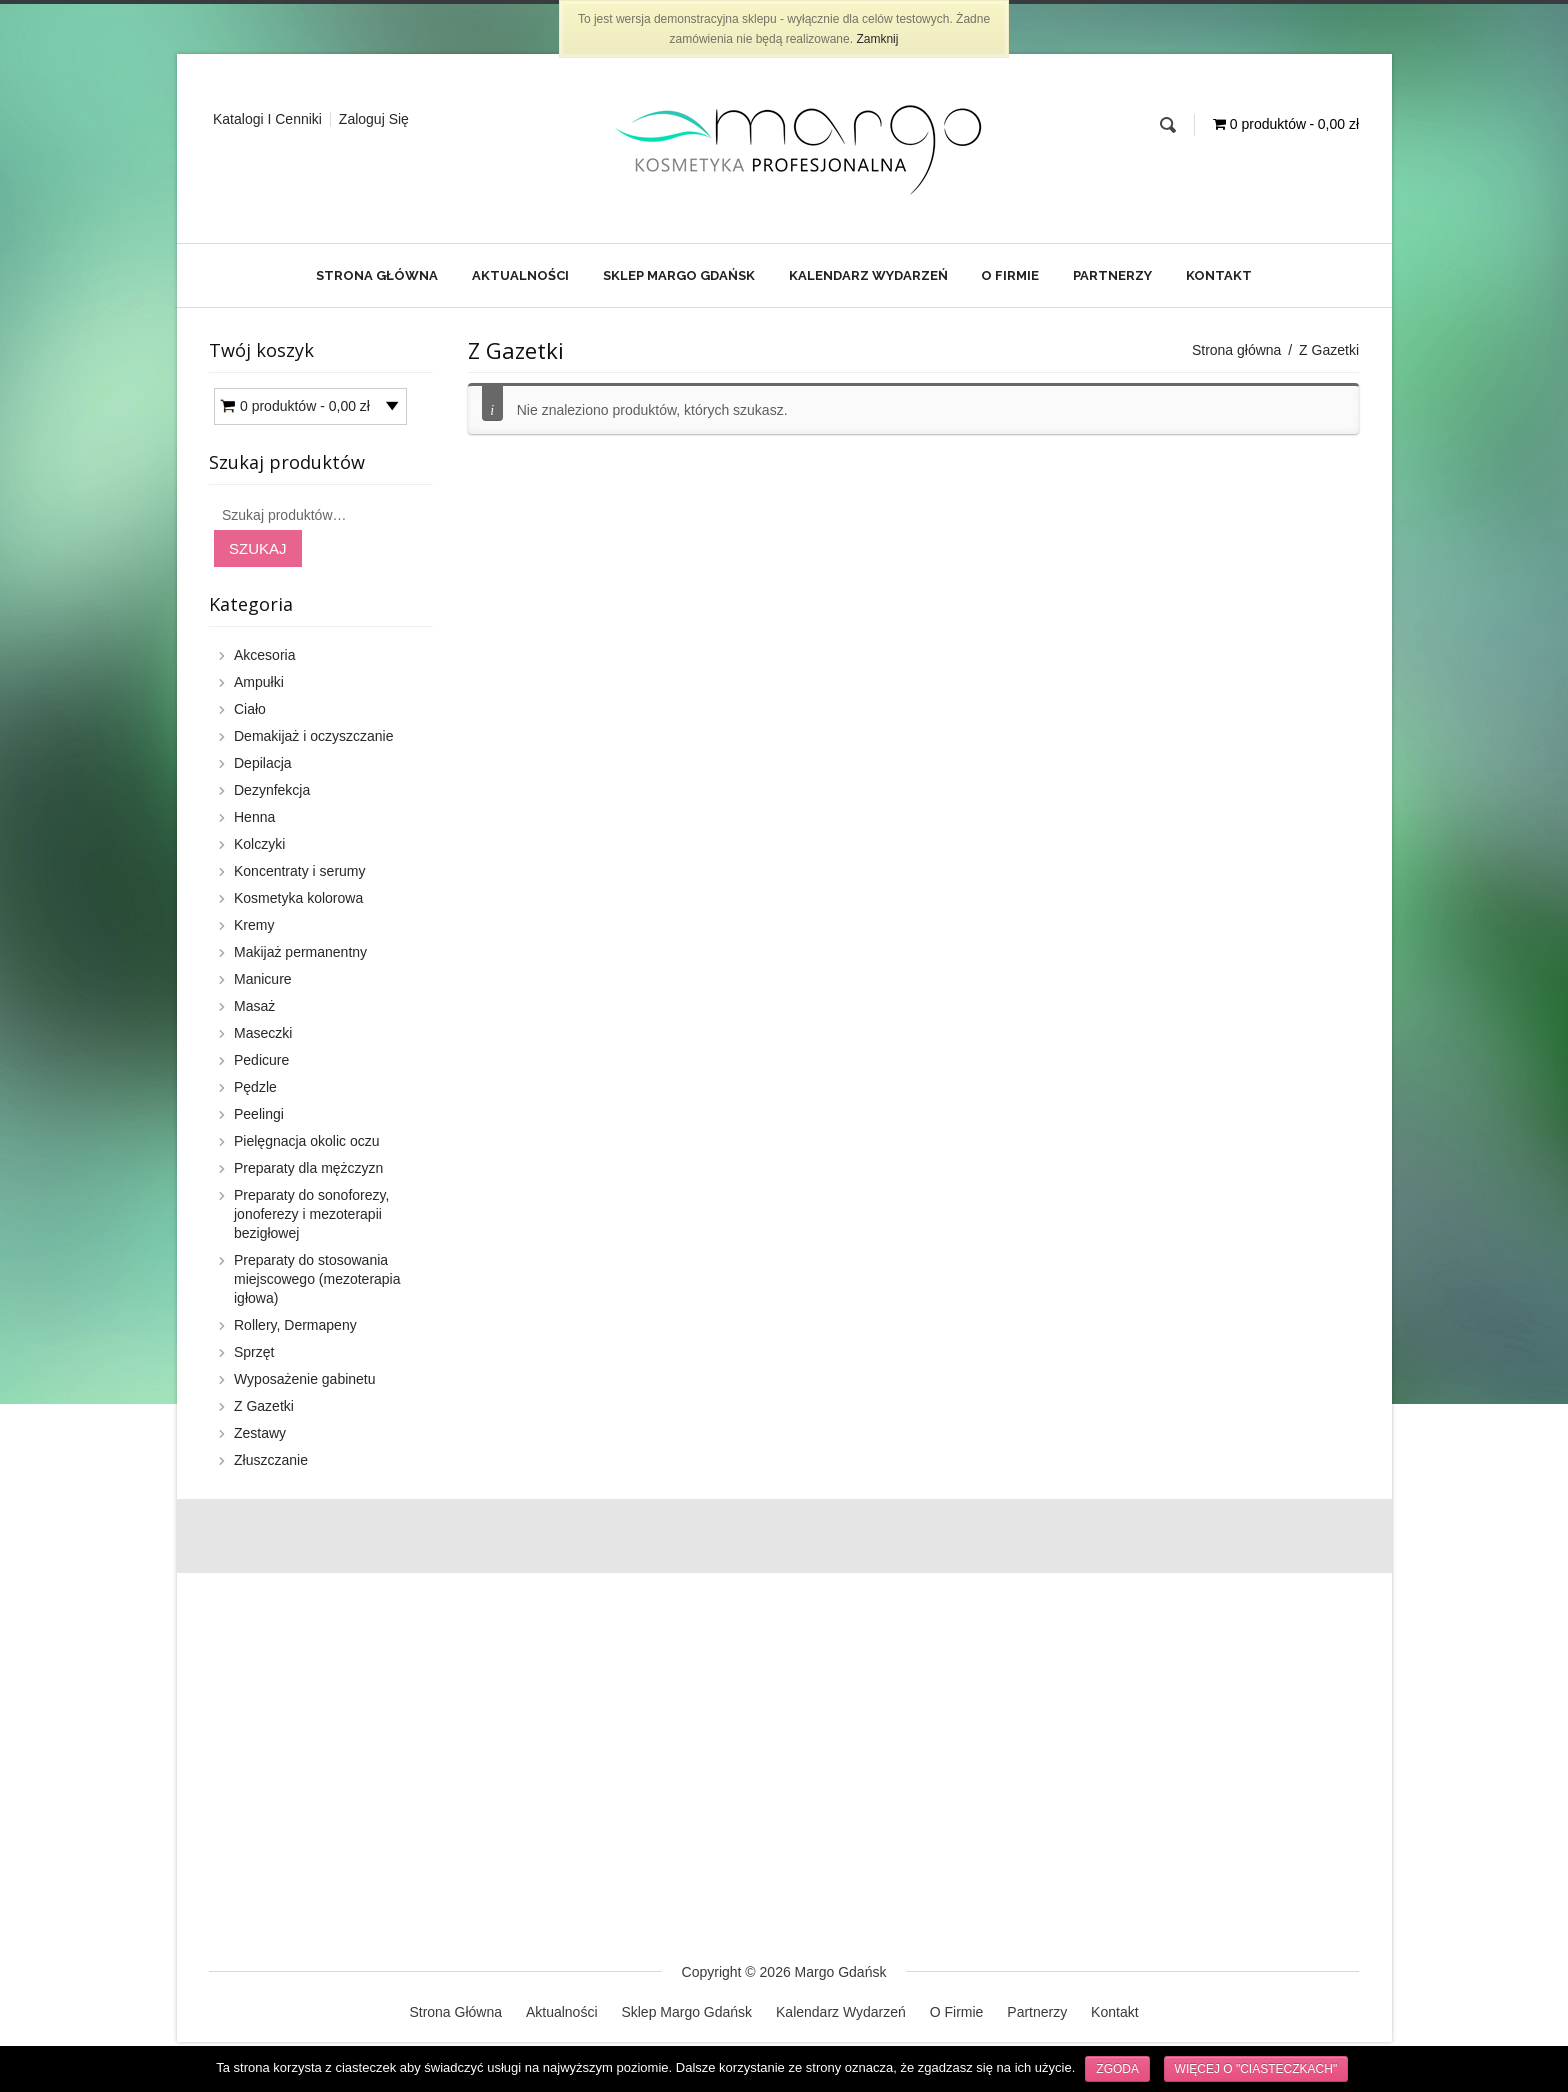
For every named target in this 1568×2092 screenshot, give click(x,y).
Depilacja (263, 763)
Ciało (250, 709)
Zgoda (1117, 2069)
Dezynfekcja (272, 790)
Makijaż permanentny (300, 952)
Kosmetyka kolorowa (298, 898)
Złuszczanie (271, 1460)
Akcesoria (264, 655)
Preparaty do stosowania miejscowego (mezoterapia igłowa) (317, 1279)
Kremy (254, 925)
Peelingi (259, 1114)
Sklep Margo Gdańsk (679, 275)
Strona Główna (377, 275)
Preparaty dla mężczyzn (308, 1168)
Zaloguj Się (374, 119)
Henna (254, 817)
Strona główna (1237, 350)
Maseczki (263, 1033)
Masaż (254, 1006)
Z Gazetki (264, 1406)
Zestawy (260, 1433)
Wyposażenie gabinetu (305, 1379)
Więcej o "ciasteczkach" (1256, 2069)
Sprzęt (254, 1352)
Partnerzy (1112, 275)
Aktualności (520, 275)
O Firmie (1010, 275)
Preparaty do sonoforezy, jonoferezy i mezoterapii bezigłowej (311, 1214)
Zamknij (877, 39)
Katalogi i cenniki (267, 119)
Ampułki (259, 682)
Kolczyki (259, 844)
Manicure (263, 979)
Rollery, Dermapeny (295, 1325)
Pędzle (255, 1087)
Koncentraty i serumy (300, 871)
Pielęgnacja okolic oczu (307, 1141)
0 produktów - (305, 406)
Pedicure (261, 1060)
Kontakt (1219, 275)
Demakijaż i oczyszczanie (314, 736)
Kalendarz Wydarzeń (868, 275)
